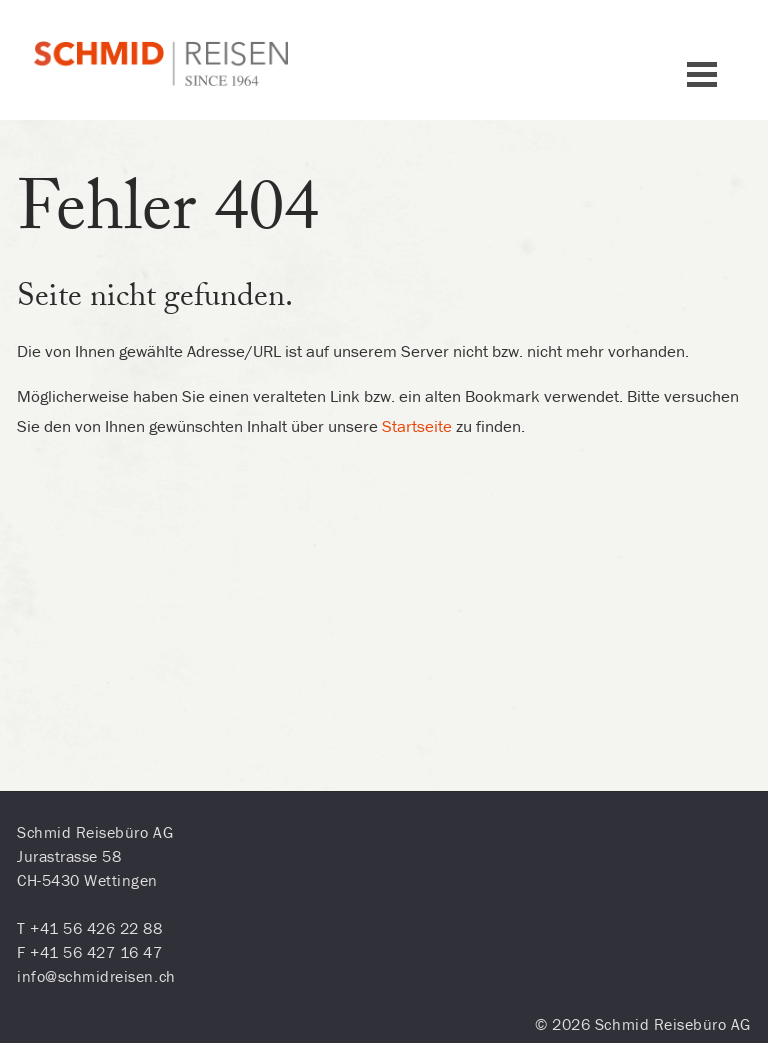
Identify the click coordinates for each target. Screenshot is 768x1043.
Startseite (417, 426)
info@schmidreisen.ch (96, 976)
